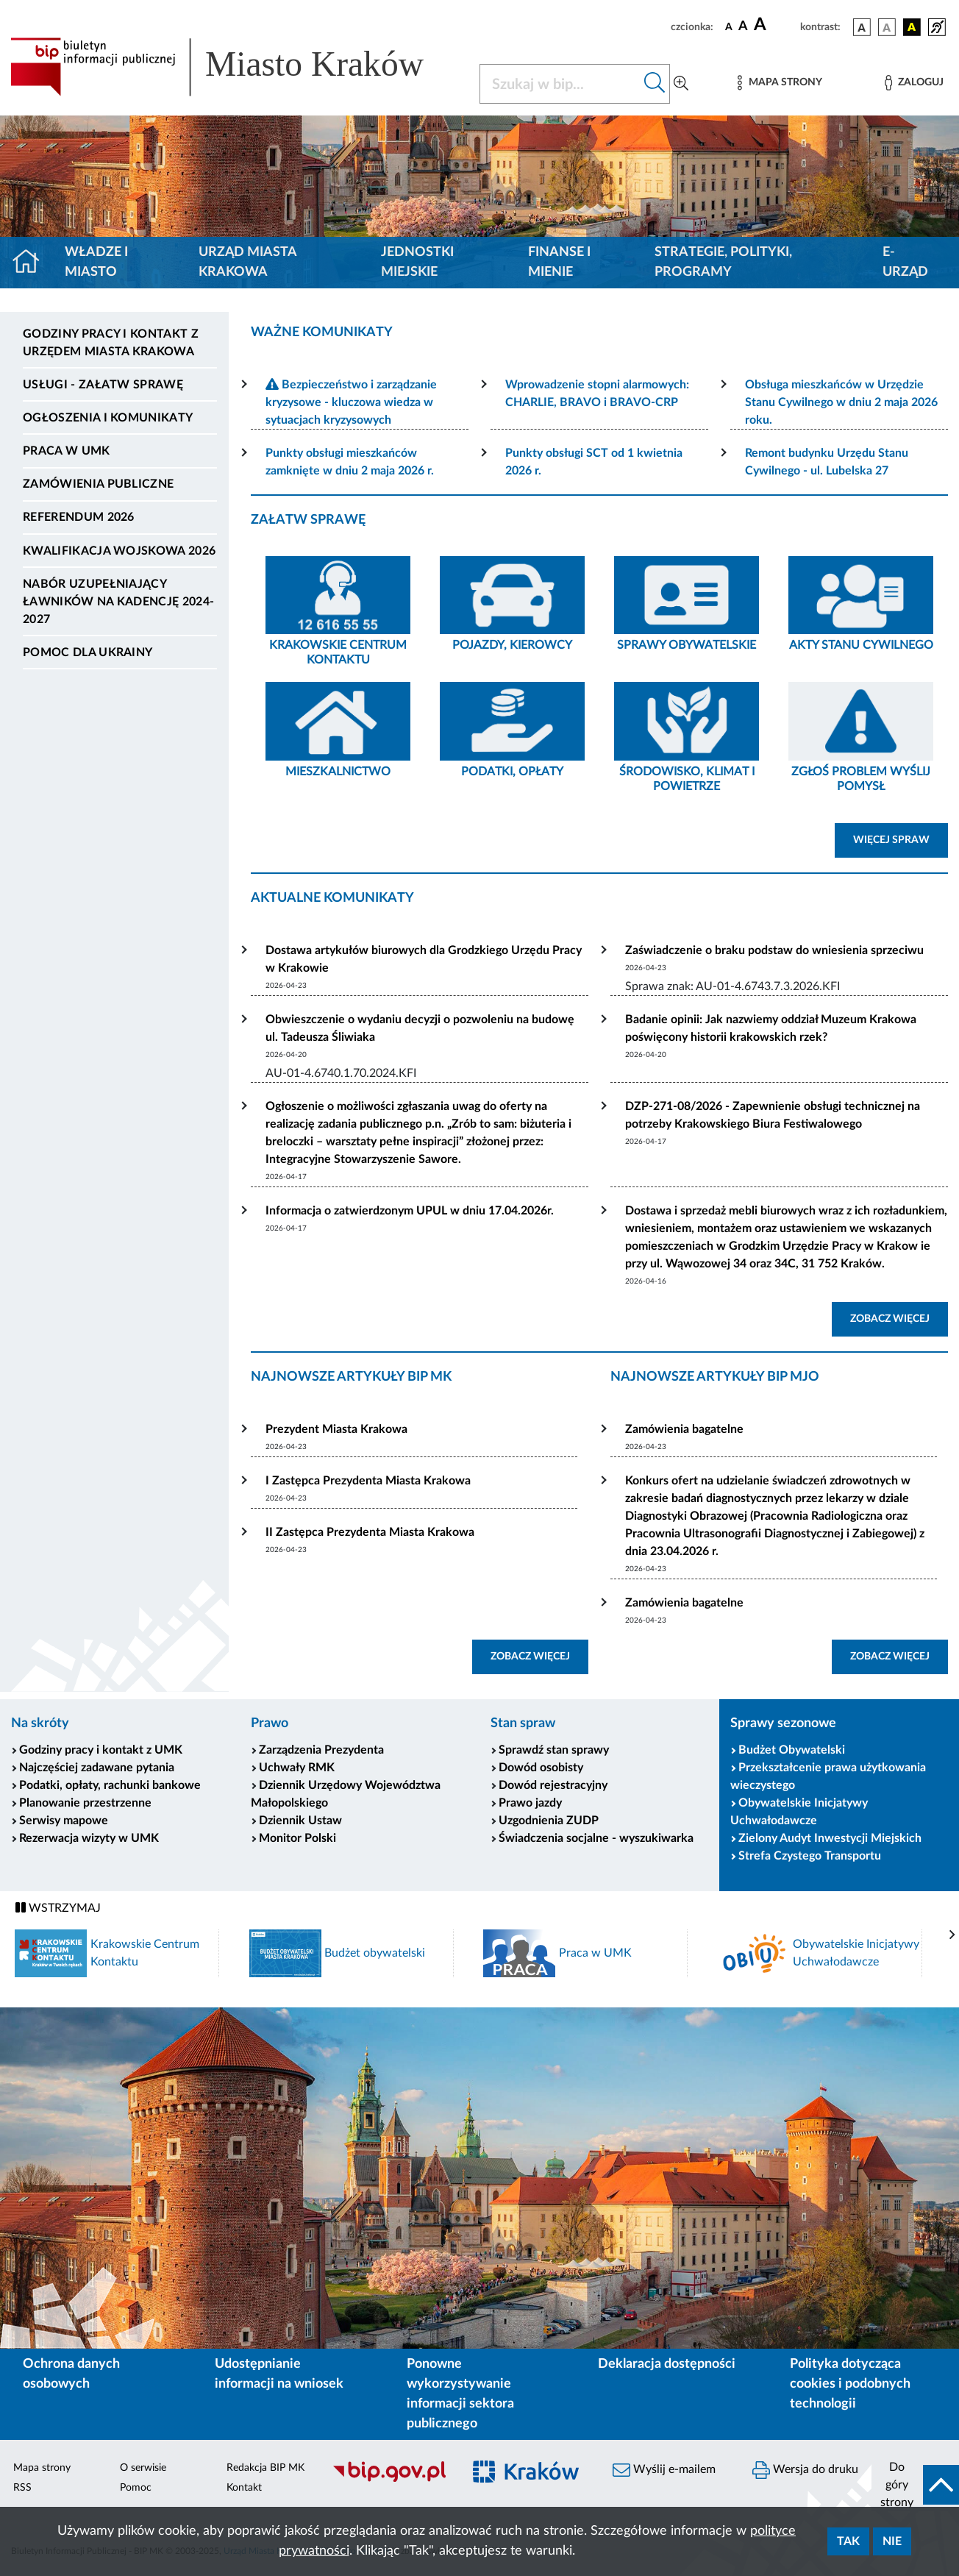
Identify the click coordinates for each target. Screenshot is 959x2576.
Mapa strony (42, 2468)
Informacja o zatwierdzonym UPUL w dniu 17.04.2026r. (409, 1211)
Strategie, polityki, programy (723, 262)
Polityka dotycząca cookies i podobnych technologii (850, 2384)
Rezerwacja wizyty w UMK (89, 1838)
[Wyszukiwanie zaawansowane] (681, 84)
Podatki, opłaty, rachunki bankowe (110, 1785)
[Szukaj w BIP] (560, 84)
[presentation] (952, 1935)
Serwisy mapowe (63, 1820)
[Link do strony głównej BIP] (236, 67)
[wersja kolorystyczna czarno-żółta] (912, 27)
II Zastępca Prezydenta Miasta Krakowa (369, 1532)
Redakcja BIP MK (265, 2468)
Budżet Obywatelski (791, 1750)
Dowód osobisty (541, 1767)
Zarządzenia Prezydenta (321, 1750)
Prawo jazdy (530, 1803)
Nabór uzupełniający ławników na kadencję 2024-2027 (118, 601)
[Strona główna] (32, 262)
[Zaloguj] (914, 82)
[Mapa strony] (779, 82)
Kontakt (244, 2488)
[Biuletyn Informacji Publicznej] (390, 2480)
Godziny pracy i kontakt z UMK (100, 1750)
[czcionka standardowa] (729, 26)
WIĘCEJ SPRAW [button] (900, 838)
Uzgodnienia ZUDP (549, 1820)
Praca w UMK (66, 451)
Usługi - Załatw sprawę (103, 385)
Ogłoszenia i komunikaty (108, 418)
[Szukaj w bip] (655, 84)
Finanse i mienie (559, 262)
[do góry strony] (915, 2484)
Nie (892, 2541)
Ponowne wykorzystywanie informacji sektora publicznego (460, 2394)
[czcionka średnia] (743, 27)
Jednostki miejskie (417, 262)
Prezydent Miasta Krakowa (336, 1429)
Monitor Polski (297, 1838)
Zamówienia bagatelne (684, 1429)
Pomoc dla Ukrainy (87, 652)
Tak (848, 2541)
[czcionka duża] (774, 25)
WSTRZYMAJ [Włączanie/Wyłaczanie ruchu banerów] (58, 1907)
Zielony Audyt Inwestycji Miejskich (829, 1838)
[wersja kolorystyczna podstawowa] (862, 27)
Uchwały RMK (297, 1767)
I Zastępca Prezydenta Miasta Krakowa (368, 1481)
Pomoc (135, 2488)
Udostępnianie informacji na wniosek (279, 2374)
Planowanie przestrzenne (85, 1803)
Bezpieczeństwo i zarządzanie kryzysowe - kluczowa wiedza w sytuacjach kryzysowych (351, 402)
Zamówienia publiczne (98, 484)
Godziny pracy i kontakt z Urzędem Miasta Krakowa (111, 342)
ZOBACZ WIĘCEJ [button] (899, 1317)
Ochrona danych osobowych (71, 2374)
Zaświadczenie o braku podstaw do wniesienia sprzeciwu (774, 950)
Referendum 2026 (79, 517)
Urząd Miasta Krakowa (247, 262)
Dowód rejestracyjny (553, 1785)
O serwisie (143, 2468)
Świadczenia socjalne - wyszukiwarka (596, 1838)
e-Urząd (905, 262)
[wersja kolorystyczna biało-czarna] (887, 27)
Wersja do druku (805, 2470)
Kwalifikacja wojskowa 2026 (119, 551)
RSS (22, 2488)
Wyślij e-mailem (664, 2470)
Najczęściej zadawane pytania (96, 1767)
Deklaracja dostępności (666, 2364)
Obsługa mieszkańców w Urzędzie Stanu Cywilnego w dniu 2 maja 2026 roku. (841, 402)
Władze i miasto (96, 262)
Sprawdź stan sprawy (554, 1750)
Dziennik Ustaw (300, 1820)
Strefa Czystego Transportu (809, 1856)
